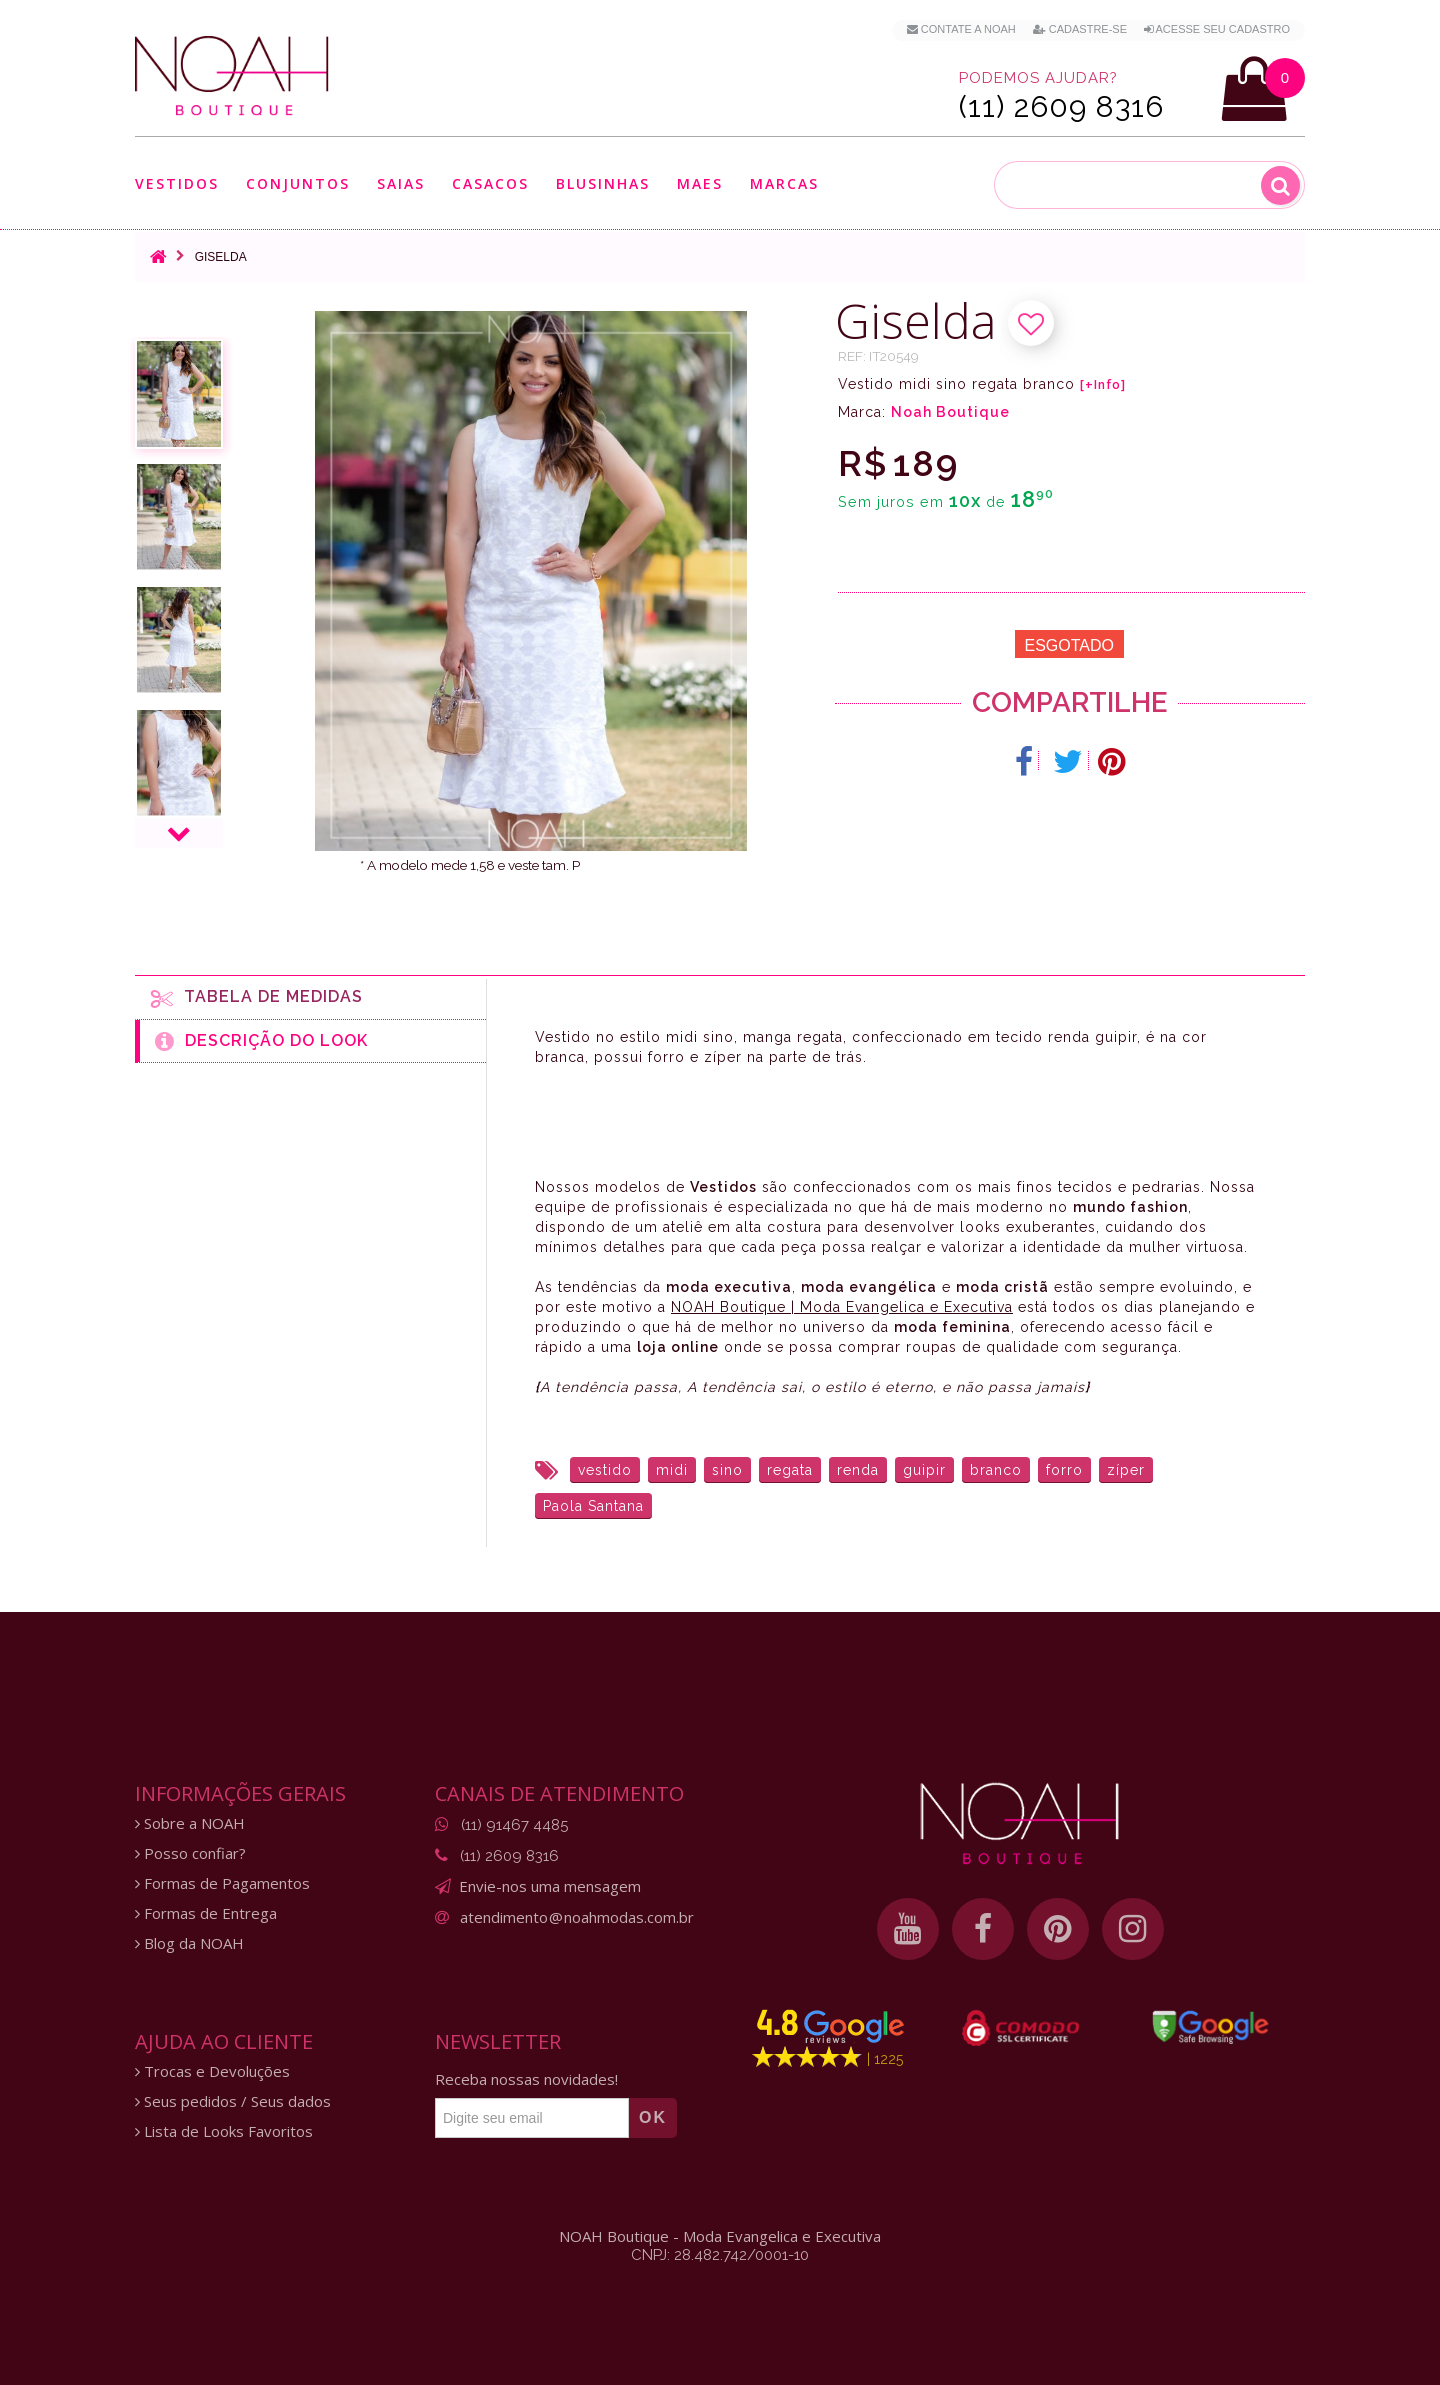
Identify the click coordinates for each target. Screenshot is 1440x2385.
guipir (924, 1470)
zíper (1126, 1470)
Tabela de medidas (257, 998)
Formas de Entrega (206, 1913)
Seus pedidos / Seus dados (233, 2101)
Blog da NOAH (189, 1943)
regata (790, 1470)
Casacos (490, 183)
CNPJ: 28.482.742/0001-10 (720, 2255)
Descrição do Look (261, 1041)
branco (996, 1470)
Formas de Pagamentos (222, 1883)
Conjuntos (298, 183)
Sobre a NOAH (190, 1823)
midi (672, 1470)
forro (1064, 1470)
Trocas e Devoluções (212, 2071)
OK (653, 2117)
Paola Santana (593, 1506)
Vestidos (177, 183)
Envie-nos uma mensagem (550, 1886)
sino (727, 1470)
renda (858, 1470)
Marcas (784, 183)
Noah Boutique (950, 412)
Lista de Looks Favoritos (224, 2131)
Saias (401, 183)
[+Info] (1103, 385)
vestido (605, 1470)
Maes (700, 183)
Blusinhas (603, 183)
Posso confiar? (190, 1853)
